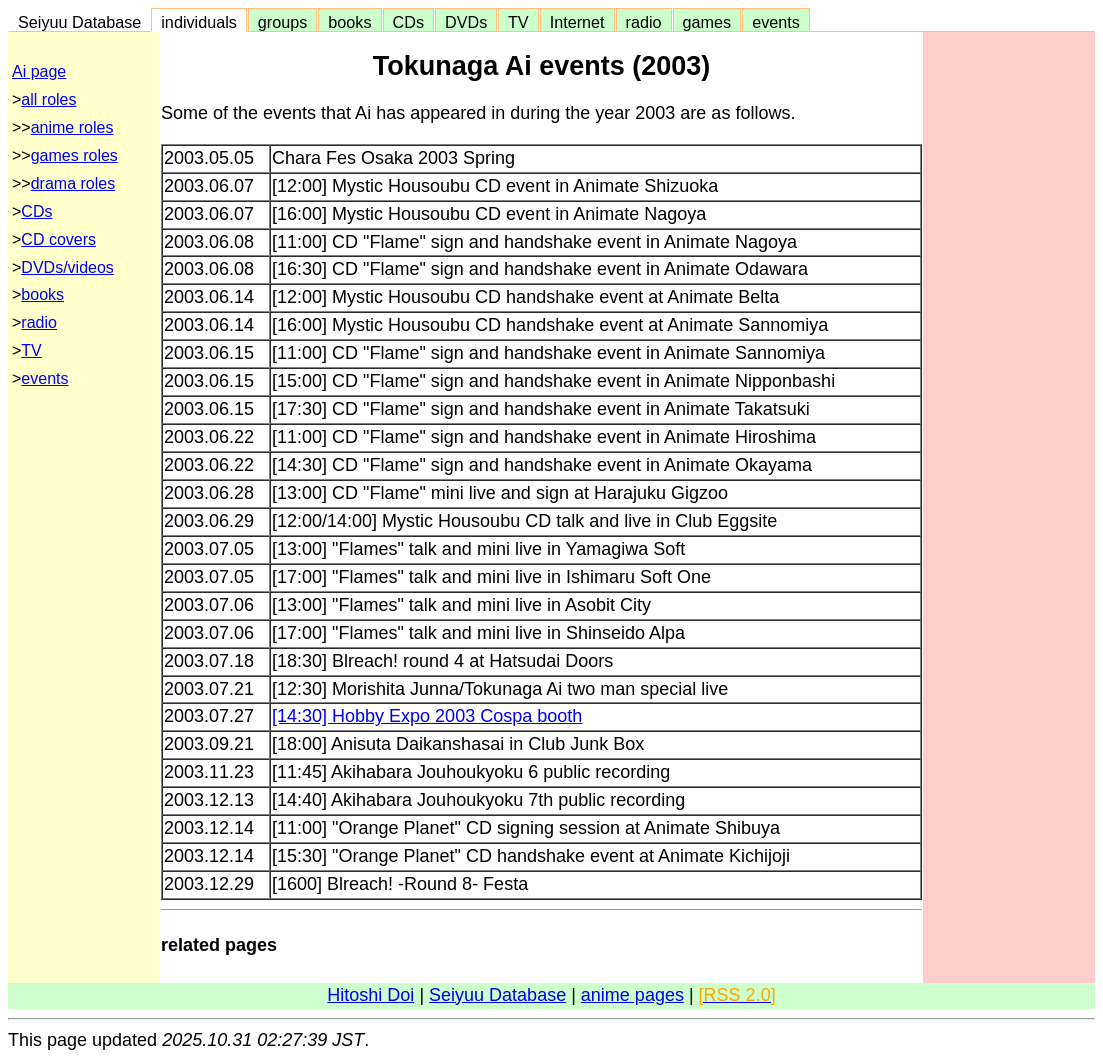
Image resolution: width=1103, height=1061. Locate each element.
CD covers (58, 239)
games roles (74, 155)
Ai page (39, 71)
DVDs (466, 22)
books (349, 22)
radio (644, 22)
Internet (577, 22)
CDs (408, 22)
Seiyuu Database (79, 22)
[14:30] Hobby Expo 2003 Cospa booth (427, 716)
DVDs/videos (67, 267)
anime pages (632, 995)
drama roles (73, 183)
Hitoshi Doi (370, 995)
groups (283, 22)
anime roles (72, 127)
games (707, 22)
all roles (48, 99)
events (776, 22)
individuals (199, 22)
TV (518, 22)
